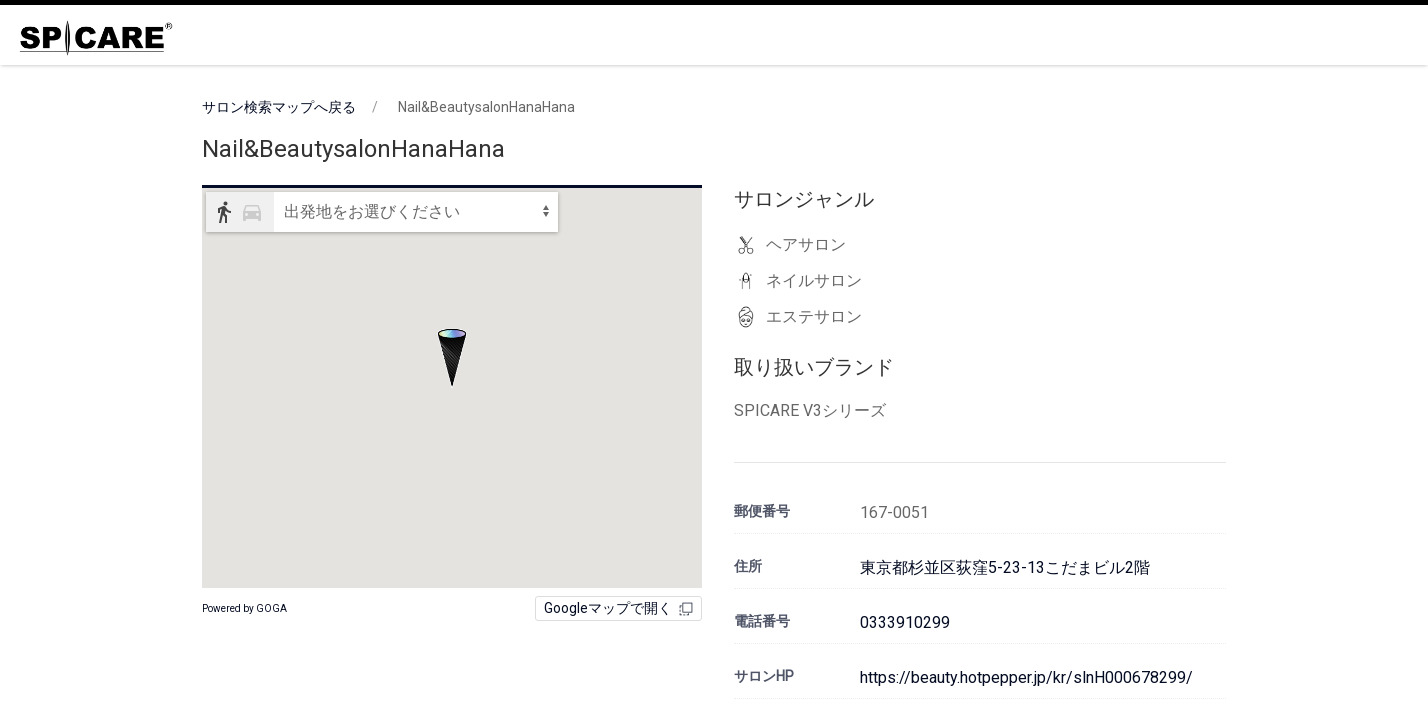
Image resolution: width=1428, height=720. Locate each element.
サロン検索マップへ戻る (279, 107)
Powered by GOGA (244, 608)
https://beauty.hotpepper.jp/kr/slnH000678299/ (1026, 677)
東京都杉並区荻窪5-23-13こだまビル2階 (1005, 567)
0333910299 (905, 622)
